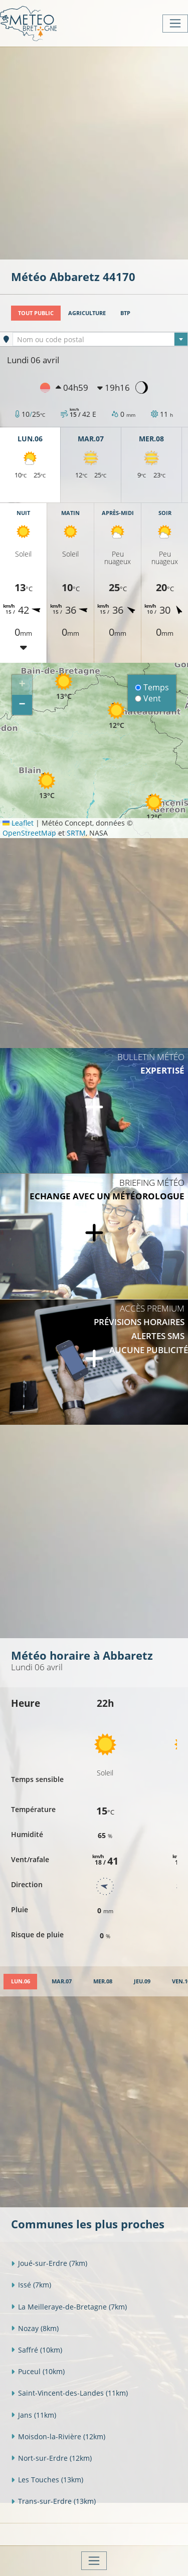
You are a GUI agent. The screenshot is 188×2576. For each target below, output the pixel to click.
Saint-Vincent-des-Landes (69, 2393)
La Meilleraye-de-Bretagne (69, 2306)
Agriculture (87, 313)
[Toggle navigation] (175, 24)
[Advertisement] (94, 152)
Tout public (36, 313)
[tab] (20, 1981)
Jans (33, 2415)
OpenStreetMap (29, 833)
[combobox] (100, 339)
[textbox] (100, 340)
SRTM (76, 833)
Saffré (36, 2350)
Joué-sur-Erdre (49, 2263)
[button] (64, 686)
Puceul (38, 2371)
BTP (125, 313)
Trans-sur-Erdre (53, 2501)
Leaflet (18, 823)
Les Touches (47, 2479)
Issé (31, 2284)
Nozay (35, 2328)
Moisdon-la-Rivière (58, 2436)
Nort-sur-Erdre (51, 2458)
